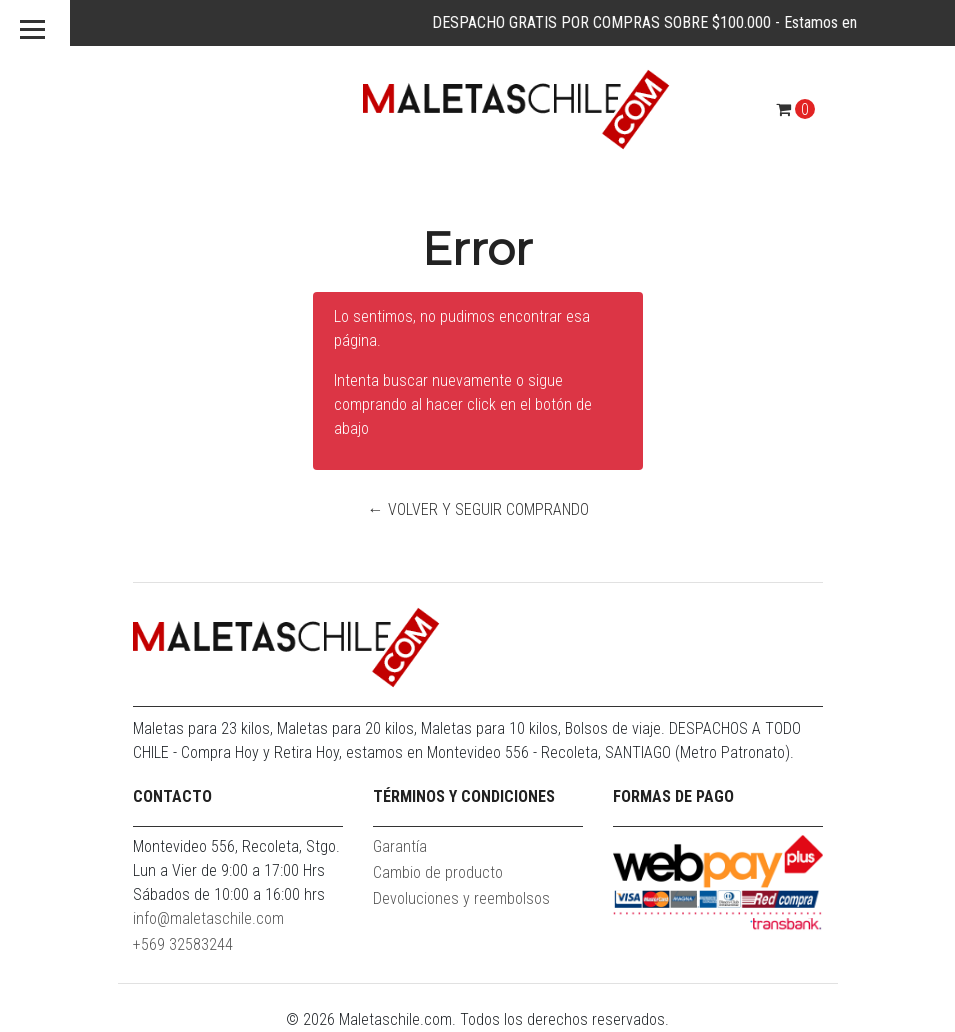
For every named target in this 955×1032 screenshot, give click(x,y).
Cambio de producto (438, 872)
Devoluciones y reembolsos (461, 898)
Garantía (400, 846)
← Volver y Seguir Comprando (477, 509)
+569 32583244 (183, 944)
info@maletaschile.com (208, 918)
